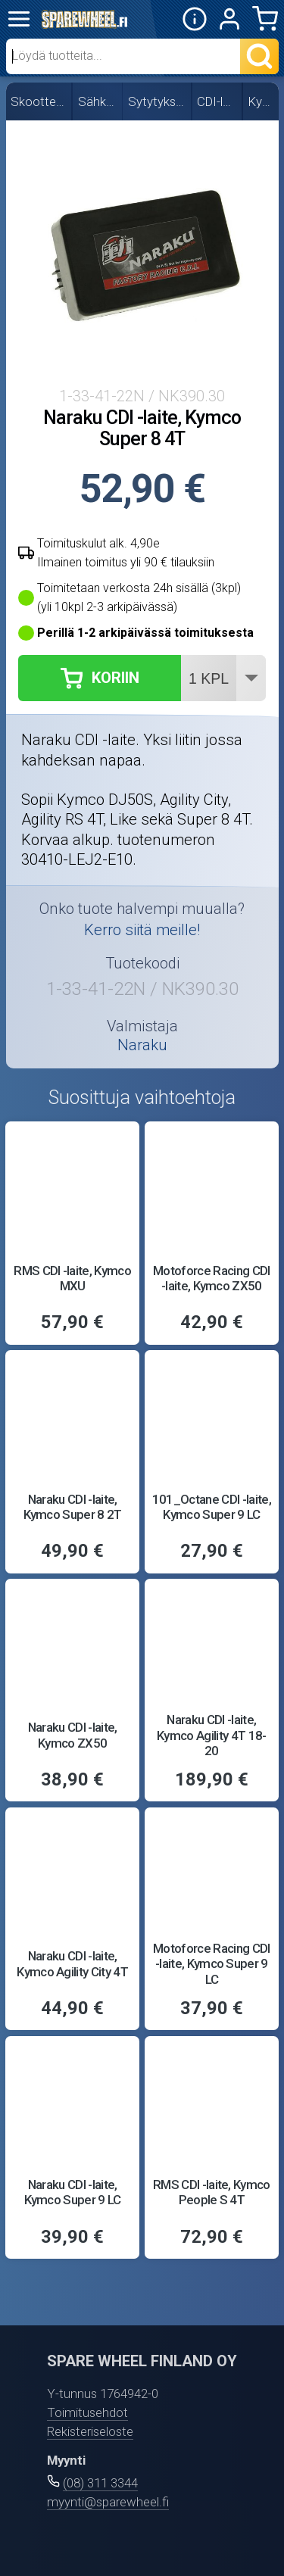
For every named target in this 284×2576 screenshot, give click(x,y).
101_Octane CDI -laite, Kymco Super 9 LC (211, 1507)
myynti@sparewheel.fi (108, 2501)
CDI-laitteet (217, 101)
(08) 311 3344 (100, 2482)
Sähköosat (98, 101)
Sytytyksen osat (157, 101)
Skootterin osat (39, 101)
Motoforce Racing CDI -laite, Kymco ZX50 (211, 1278)
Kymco (261, 101)
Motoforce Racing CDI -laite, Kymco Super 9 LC (211, 1964)
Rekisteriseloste (90, 2431)
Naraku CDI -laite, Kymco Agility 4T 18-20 (212, 1735)
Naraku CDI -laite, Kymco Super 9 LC (72, 2192)
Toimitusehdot (87, 2412)
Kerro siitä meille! (142, 930)
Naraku (142, 1045)
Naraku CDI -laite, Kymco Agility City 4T (72, 1963)
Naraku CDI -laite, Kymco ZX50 (72, 1735)
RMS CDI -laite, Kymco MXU (72, 1278)
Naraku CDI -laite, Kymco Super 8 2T (72, 1507)
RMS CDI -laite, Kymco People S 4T (211, 2192)
